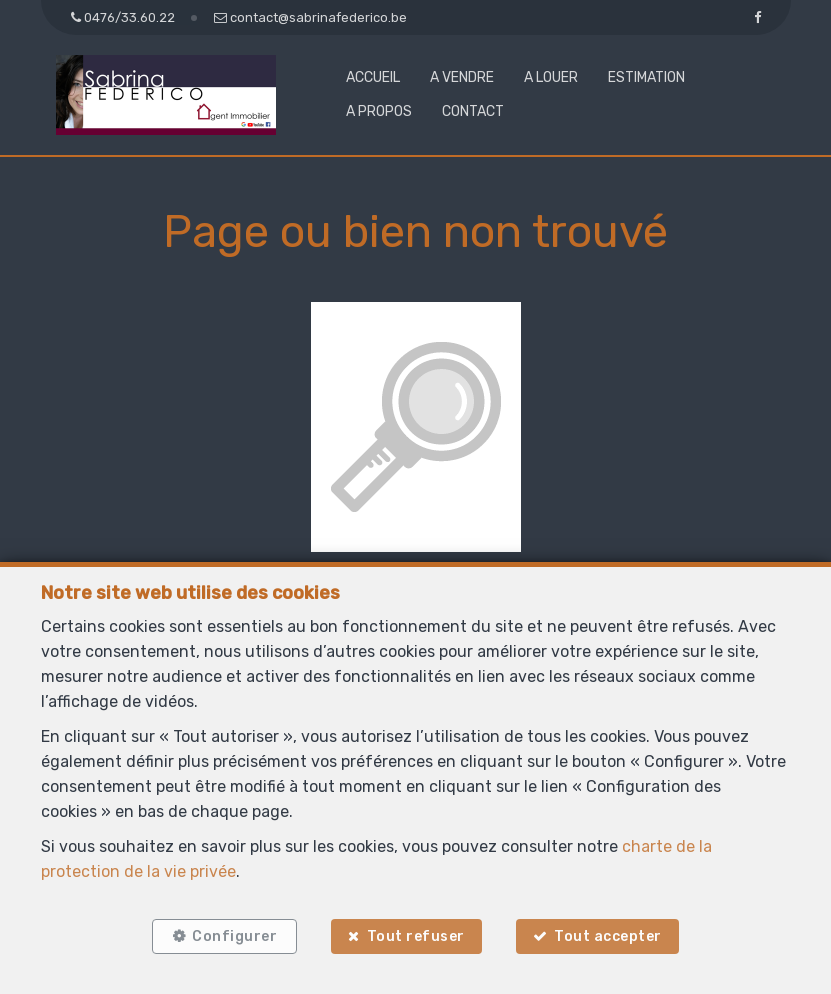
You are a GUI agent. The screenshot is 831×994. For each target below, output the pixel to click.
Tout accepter (608, 936)
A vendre (462, 77)
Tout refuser (416, 936)
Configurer (234, 936)
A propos (379, 111)
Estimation (646, 77)
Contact (473, 111)
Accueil (373, 77)
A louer (551, 77)
